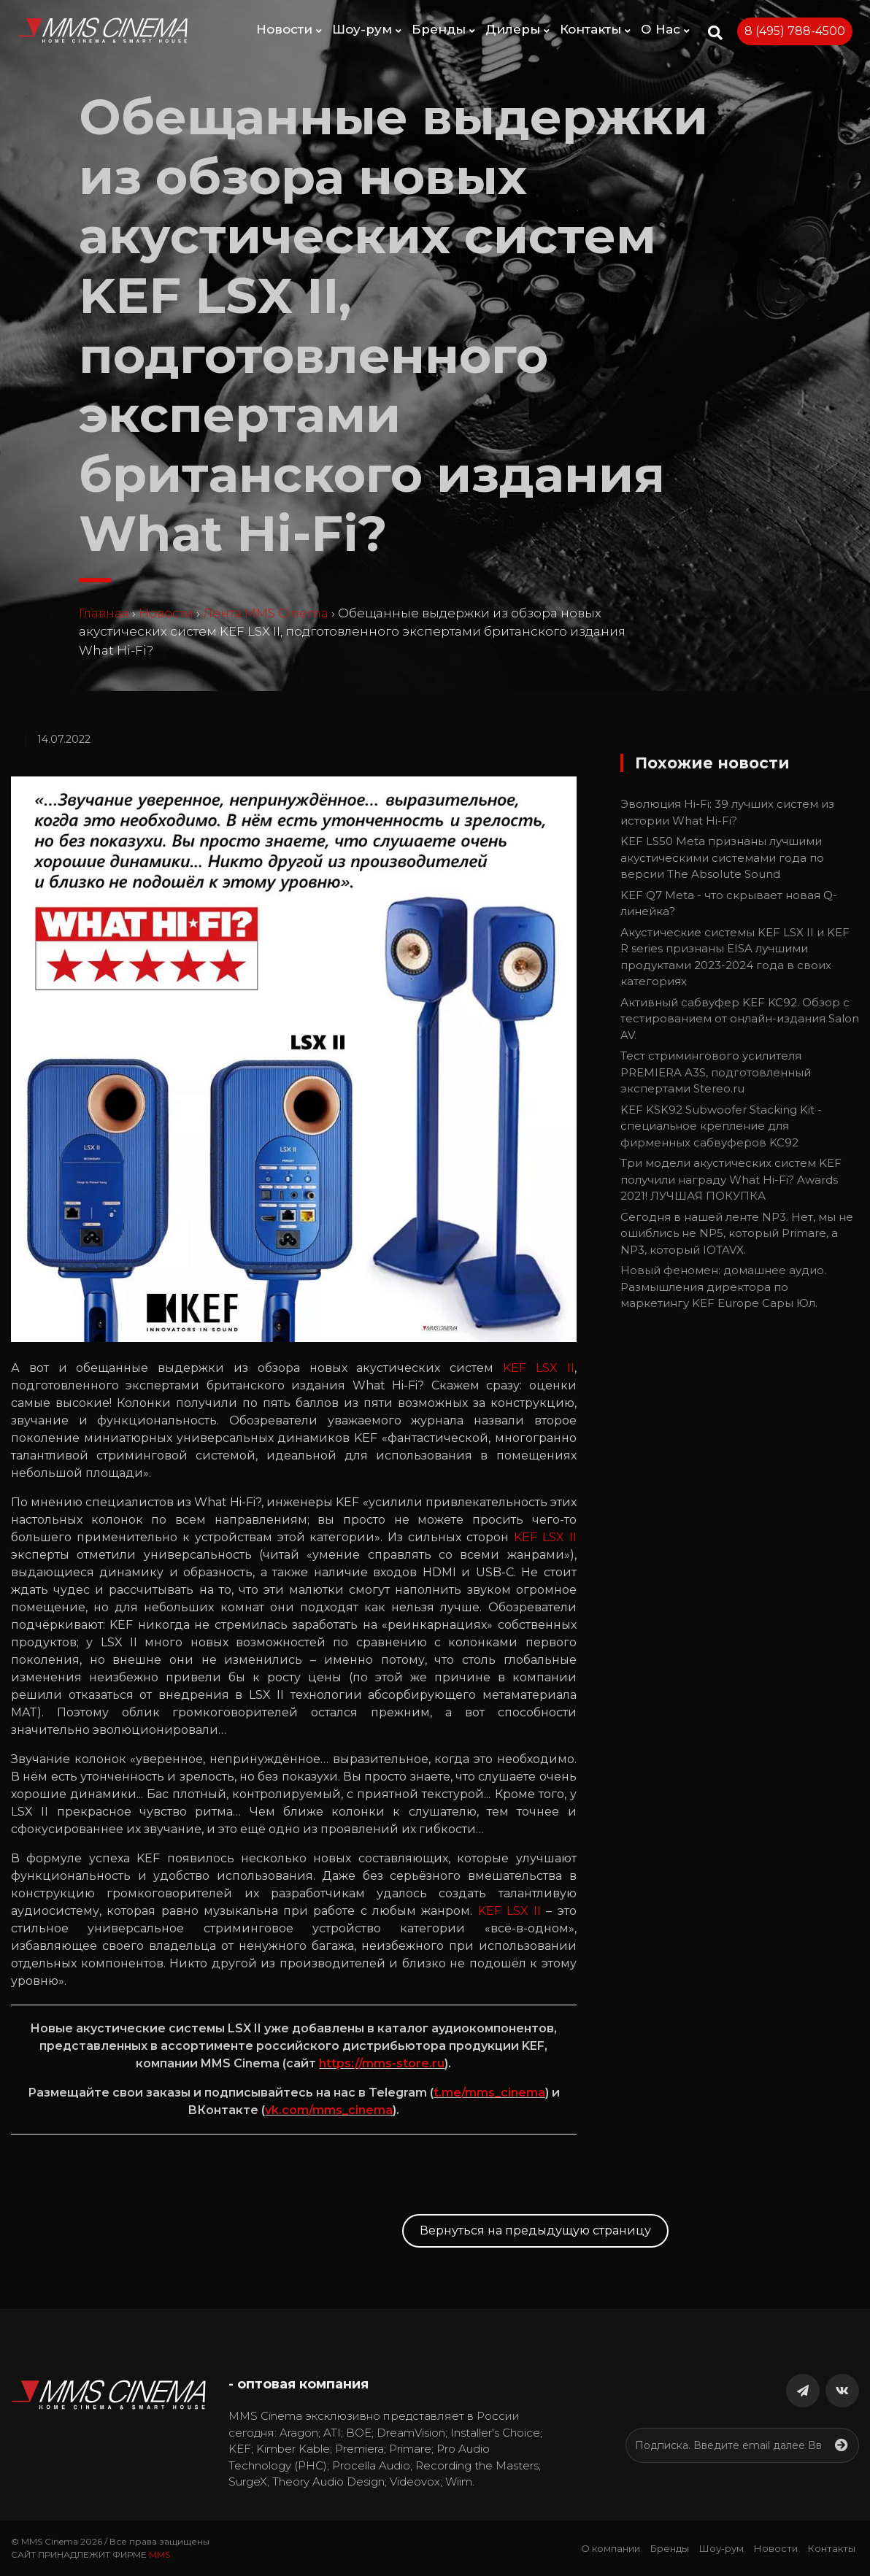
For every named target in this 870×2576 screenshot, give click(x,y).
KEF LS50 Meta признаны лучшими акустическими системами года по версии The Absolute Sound (722, 857)
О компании (610, 2548)
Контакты (595, 29)
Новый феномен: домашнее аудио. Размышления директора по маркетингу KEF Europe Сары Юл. (723, 1286)
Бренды (443, 29)
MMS (159, 2554)
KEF (514, 1368)
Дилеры (517, 29)
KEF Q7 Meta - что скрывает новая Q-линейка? (728, 903)
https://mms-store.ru (381, 2063)
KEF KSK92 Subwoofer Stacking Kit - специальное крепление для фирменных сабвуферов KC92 (721, 1126)
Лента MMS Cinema (265, 613)
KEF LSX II (510, 1911)
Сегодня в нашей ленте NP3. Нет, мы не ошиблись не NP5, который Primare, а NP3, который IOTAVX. (736, 1233)
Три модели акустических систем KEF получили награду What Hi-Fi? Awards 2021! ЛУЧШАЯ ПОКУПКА (731, 1179)
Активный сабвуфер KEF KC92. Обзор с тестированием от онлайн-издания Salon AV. (739, 1018)
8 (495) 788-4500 (794, 31)
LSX (546, 1368)
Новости (289, 29)
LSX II (557, 1537)
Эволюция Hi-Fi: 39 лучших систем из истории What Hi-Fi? (727, 812)
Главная (104, 613)
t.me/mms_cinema (489, 2092)
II (570, 1368)
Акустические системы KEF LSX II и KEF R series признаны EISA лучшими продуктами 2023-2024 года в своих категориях (735, 957)
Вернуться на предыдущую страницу (535, 2230)
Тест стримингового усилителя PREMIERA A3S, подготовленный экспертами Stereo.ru (715, 1072)
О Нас (665, 29)
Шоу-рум (366, 29)
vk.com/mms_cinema (329, 2110)
